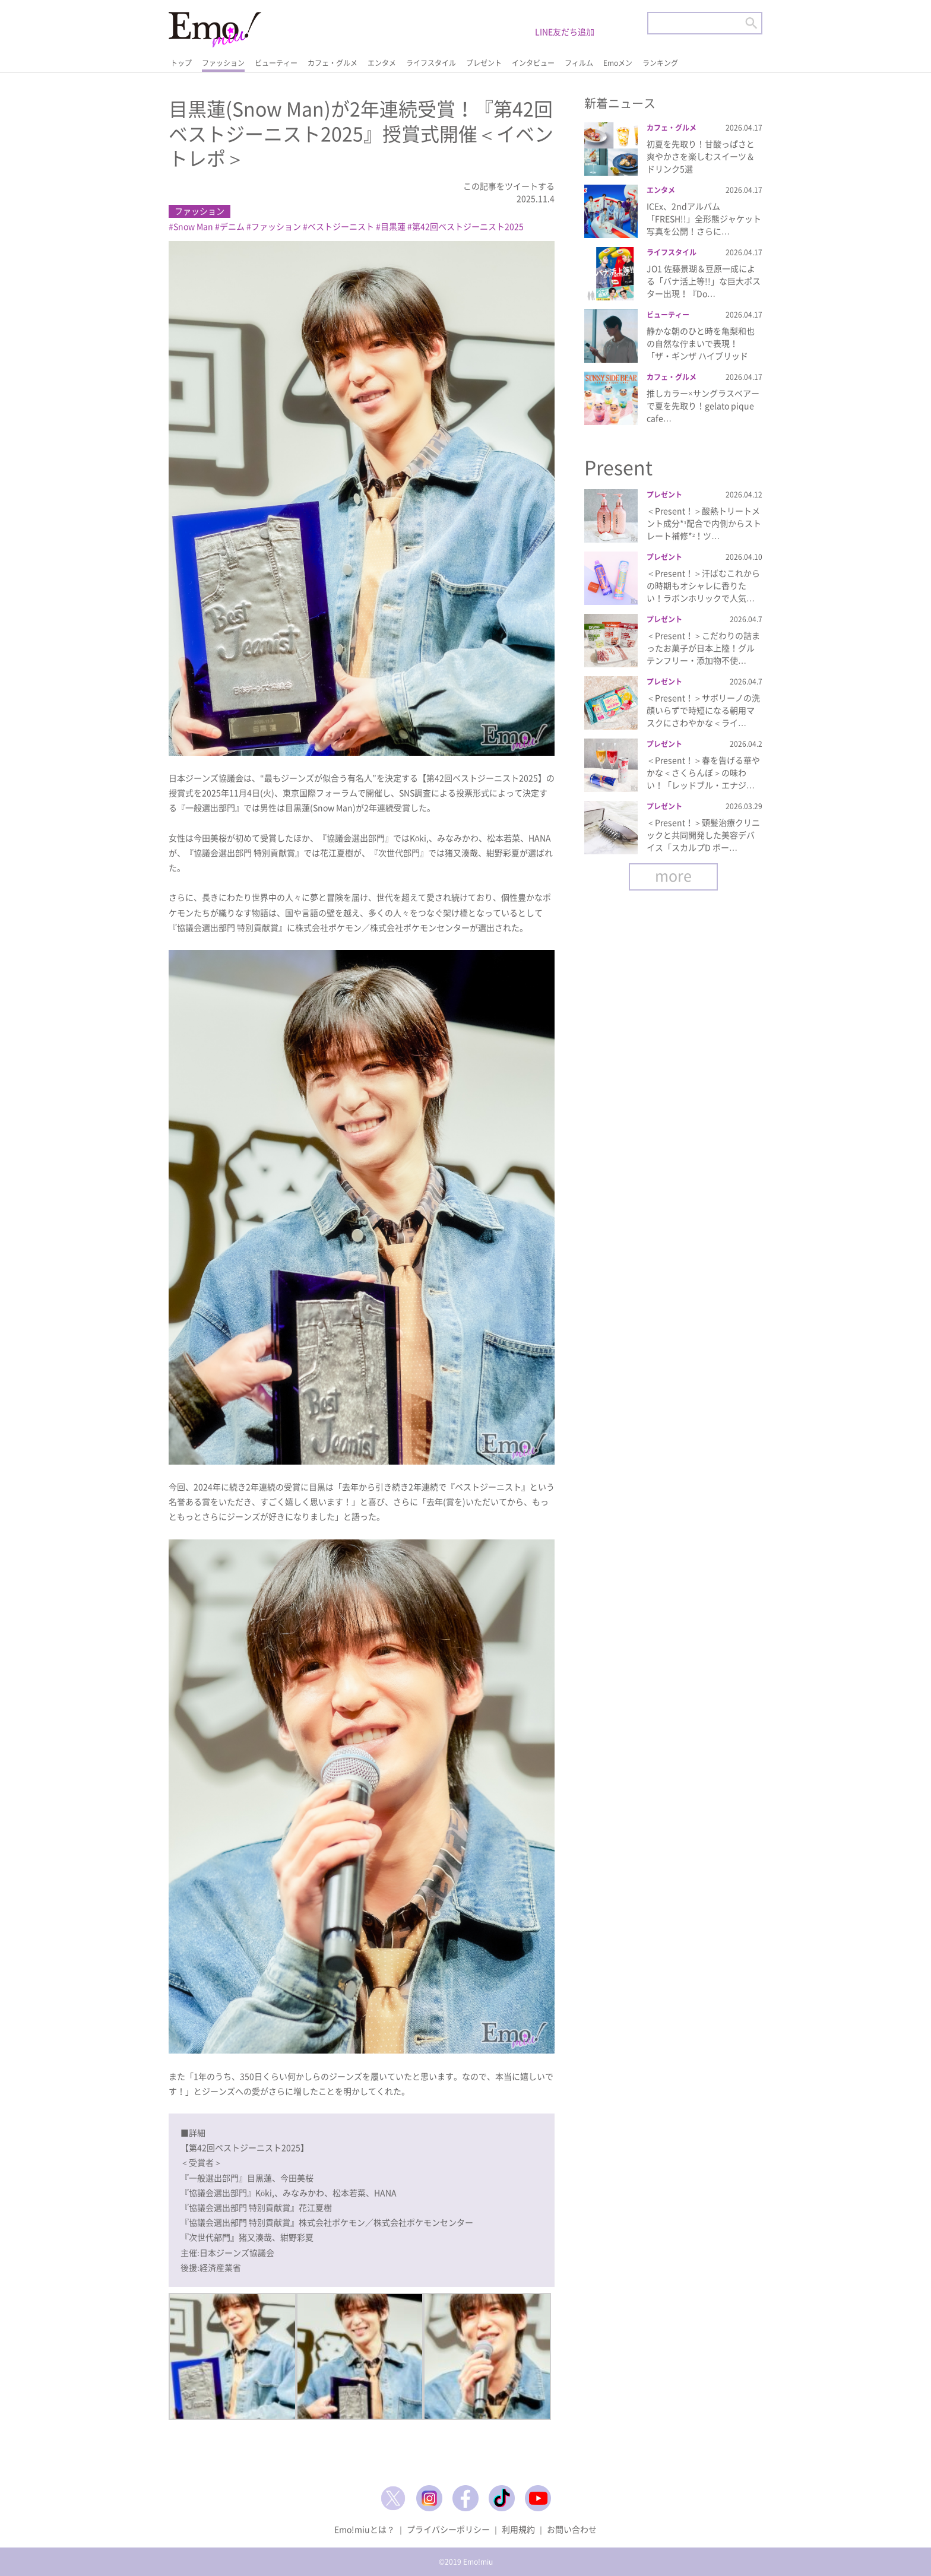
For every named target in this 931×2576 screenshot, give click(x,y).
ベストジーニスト (341, 226)
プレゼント (484, 63)
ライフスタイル (431, 63)
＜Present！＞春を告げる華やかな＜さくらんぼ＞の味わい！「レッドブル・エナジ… (703, 772)
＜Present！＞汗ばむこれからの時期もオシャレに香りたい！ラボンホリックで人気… (703, 585)
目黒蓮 (393, 226)
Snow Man (193, 226)
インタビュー (533, 63)
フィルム (579, 63)
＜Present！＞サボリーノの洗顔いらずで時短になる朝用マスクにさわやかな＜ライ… (703, 710)
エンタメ (382, 63)
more (673, 875)
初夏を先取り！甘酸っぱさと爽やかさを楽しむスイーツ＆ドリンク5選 (701, 156)
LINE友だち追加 (564, 31)
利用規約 (518, 2529)
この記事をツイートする (509, 186)
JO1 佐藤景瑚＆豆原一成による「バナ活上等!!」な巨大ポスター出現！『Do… (704, 280)
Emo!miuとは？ (364, 2529)
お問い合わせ (572, 2529)
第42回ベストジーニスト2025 (468, 226)
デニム (232, 226)
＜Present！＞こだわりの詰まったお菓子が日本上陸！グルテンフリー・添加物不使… (703, 647)
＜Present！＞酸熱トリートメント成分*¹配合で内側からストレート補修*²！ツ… (704, 523)
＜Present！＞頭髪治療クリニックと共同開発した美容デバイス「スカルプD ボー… (703, 834)
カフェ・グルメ (332, 63)
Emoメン (617, 63)
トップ (181, 63)
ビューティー (276, 63)
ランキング (660, 63)
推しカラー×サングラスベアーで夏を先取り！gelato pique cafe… (703, 405)
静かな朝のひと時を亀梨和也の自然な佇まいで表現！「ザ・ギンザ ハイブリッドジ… (701, 349)
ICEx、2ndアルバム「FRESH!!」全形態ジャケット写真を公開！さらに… (704, 218)
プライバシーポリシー (448, 2529)
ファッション (223, 63)
